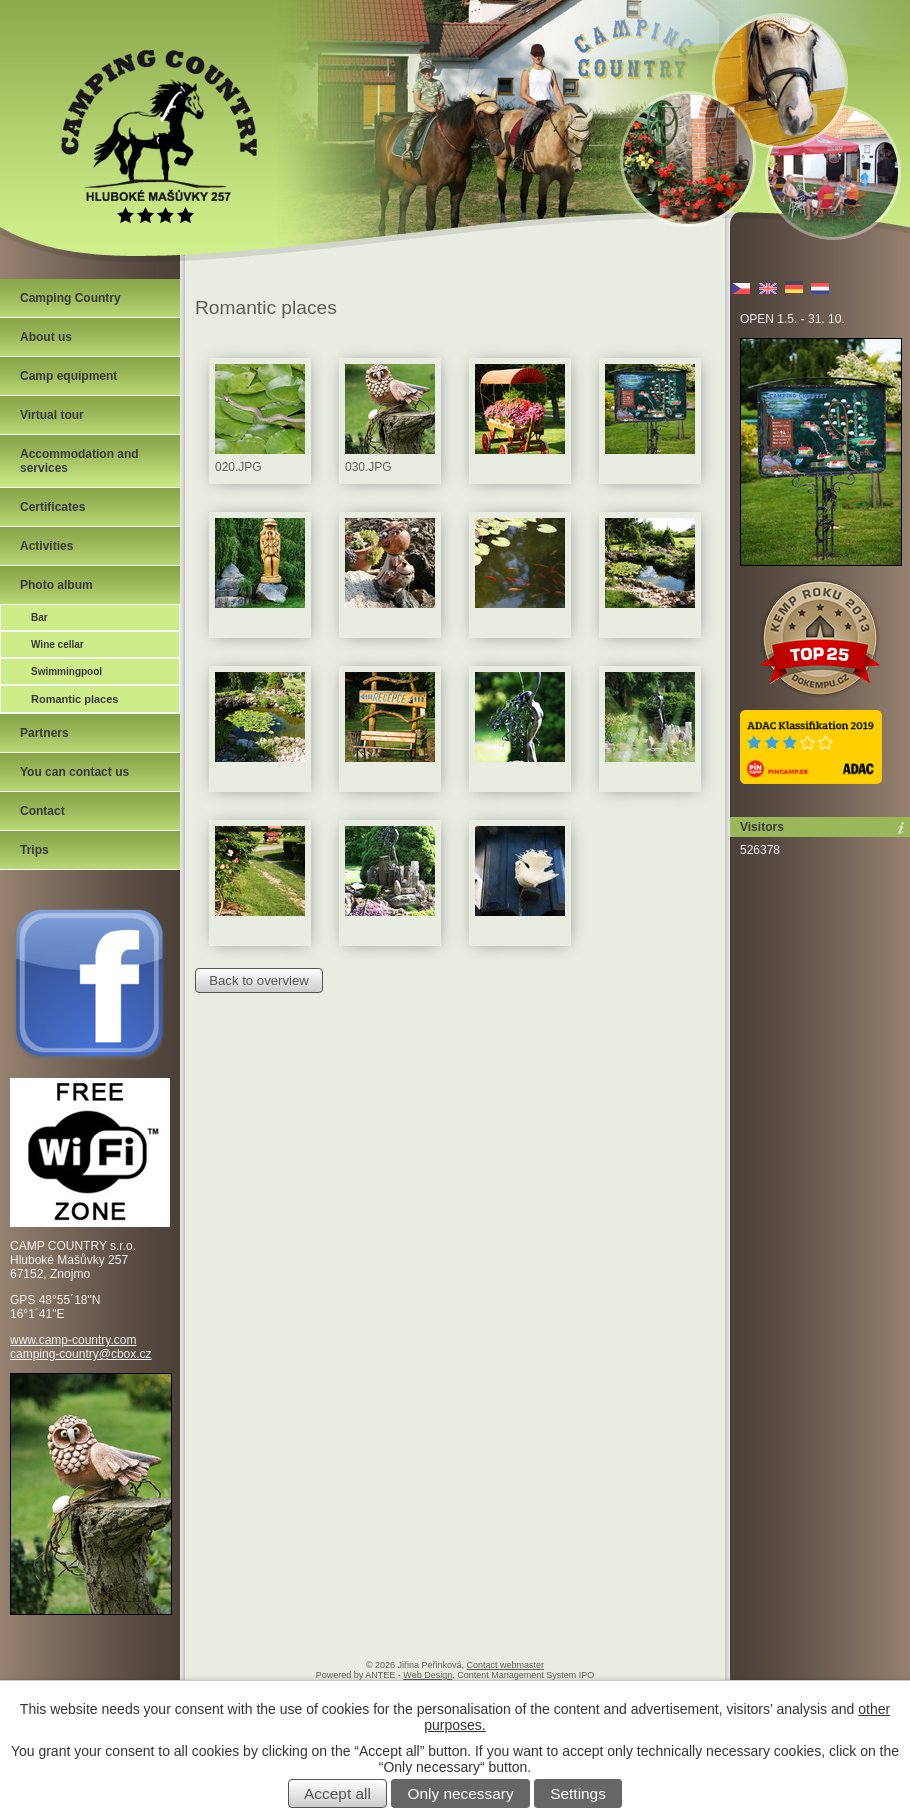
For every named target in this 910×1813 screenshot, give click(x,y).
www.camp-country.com (73, 1340)
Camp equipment (68, 376)
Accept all (337, 1793)
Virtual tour (52, 415)
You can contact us (74, 772)
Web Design (427, 1675)
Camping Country (70, 298)
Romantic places (74, 699)
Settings (578, 1793)
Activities (46, 546)
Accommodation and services (79, 461)
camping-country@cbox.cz (81, 1354)
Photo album (56, 585)
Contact (42, 811)
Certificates (52, 507)
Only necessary (461, 1793)
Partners (44, 733)
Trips (34, 850)
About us (46, 337)
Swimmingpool (66, 671)
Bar (39, 617)
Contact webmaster (506, 1665)
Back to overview (259, 980)
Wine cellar (57, 644)
